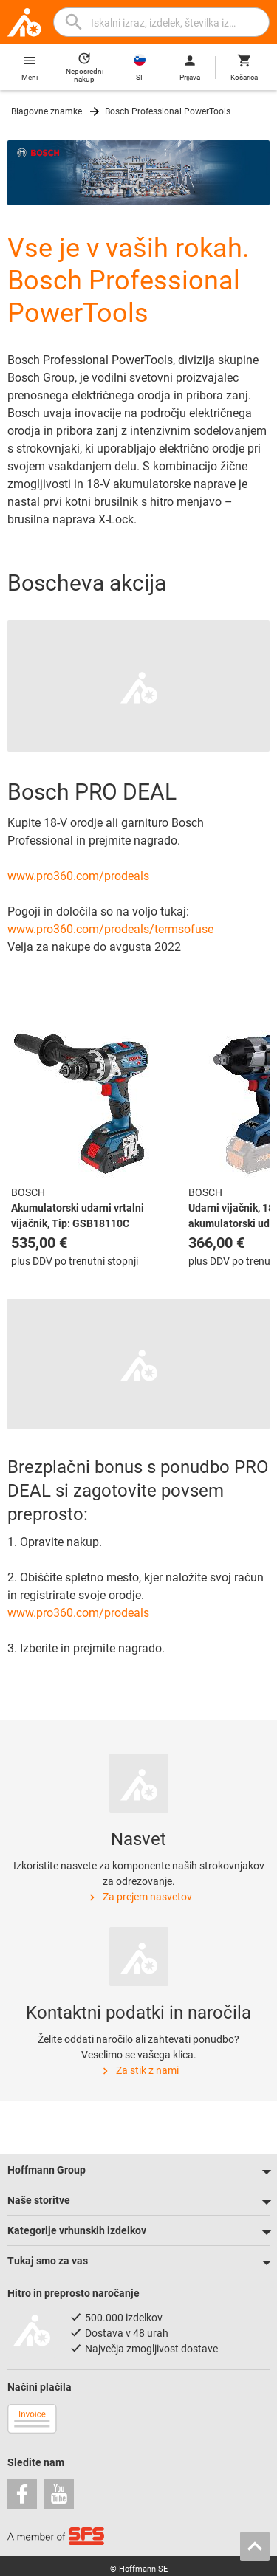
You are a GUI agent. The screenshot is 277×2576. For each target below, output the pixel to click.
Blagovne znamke (46, 111)
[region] (138, 1153)
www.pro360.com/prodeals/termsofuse (110, 929)
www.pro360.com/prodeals (78, 876)
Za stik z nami (139, 2071)
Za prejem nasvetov (139, 1897)
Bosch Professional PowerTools (167, 111)
